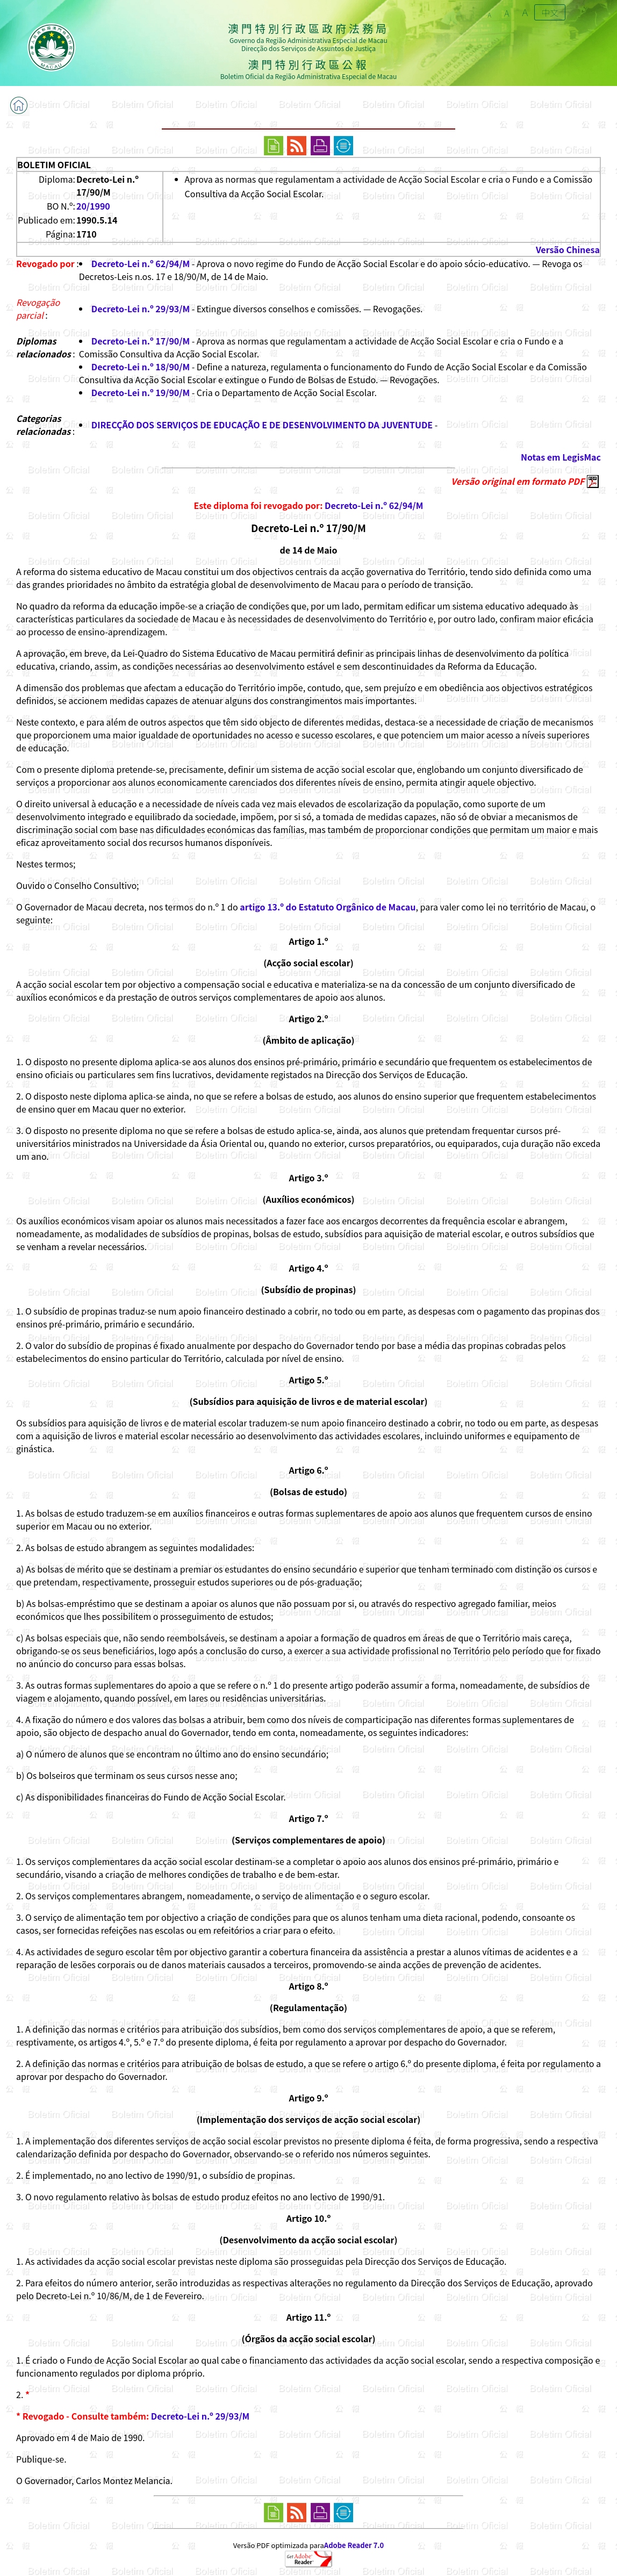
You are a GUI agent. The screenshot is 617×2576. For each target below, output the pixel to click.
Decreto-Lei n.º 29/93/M (140, 308)
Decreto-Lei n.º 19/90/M (140, 392)
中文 (549, 12)
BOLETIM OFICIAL (54, 164)
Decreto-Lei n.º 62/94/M (140, 263)
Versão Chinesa (568, 249)
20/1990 (93, 205)
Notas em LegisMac (561, 456)
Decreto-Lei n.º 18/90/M (140, 366)
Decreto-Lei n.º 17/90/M (140, 340)
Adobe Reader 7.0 (354, 2545)
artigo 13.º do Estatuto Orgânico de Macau (327, 906)
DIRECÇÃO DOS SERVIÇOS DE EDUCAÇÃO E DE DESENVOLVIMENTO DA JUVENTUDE (262, 424)
